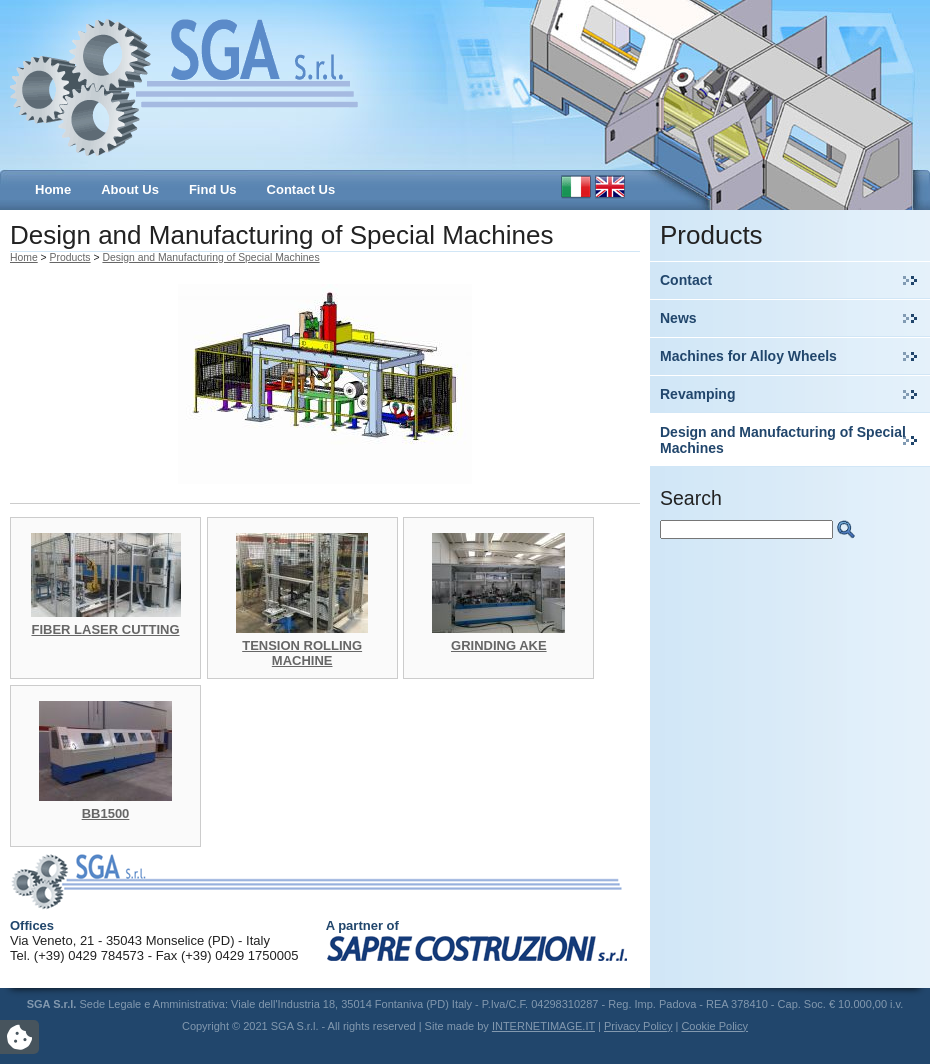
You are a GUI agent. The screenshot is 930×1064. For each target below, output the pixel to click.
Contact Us (301, 189)
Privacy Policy (638, 1026)
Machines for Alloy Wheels (748, 356)
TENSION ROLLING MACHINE (302, 653)
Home (53, 189)
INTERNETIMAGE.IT (543, 1026)
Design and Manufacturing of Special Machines (783, 440)
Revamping (697, 394)
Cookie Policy (714, 1026)
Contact (686, 280)
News (678, 318)
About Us (130, 189)
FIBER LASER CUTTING (105, 629)
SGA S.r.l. (185, 85)
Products (70, 257)
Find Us (213, 189)
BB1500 (106, 813)
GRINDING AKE (499, 645)
